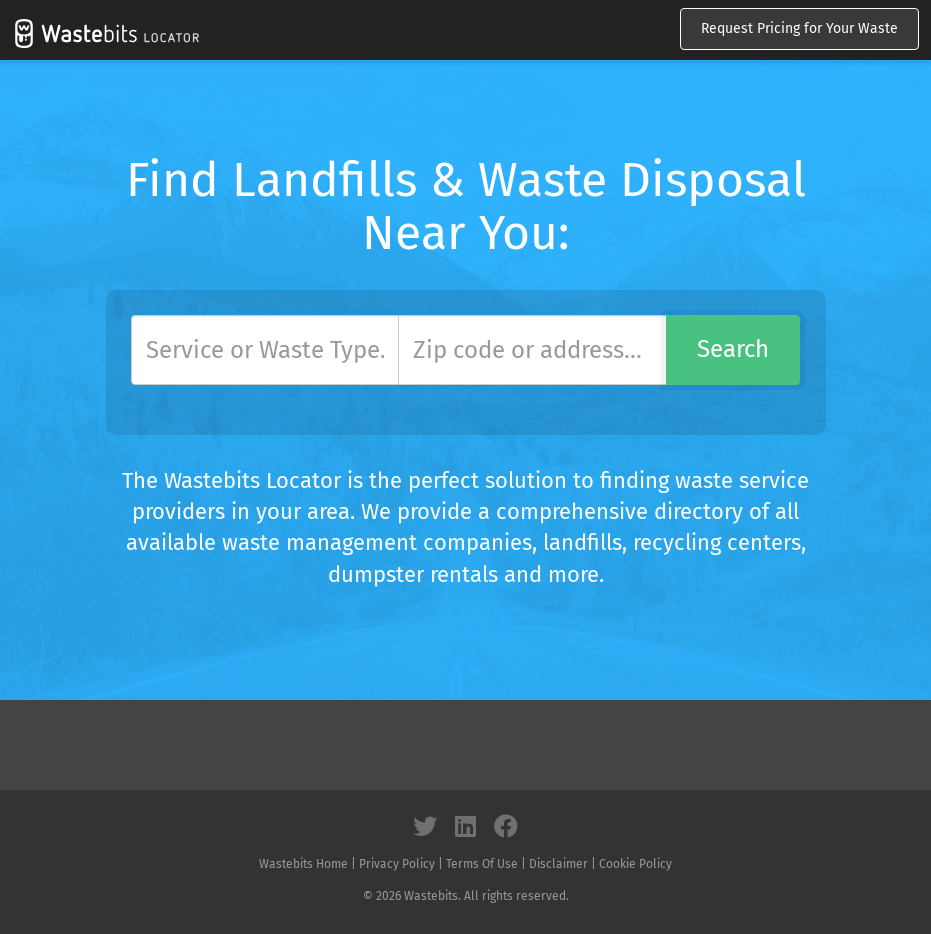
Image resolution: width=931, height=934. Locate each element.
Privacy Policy (397, 864)
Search (733, 349)
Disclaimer (558, 864)
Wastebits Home (303, 864)
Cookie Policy (635, 864)
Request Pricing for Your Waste (799, 28)
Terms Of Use (482, 864)
